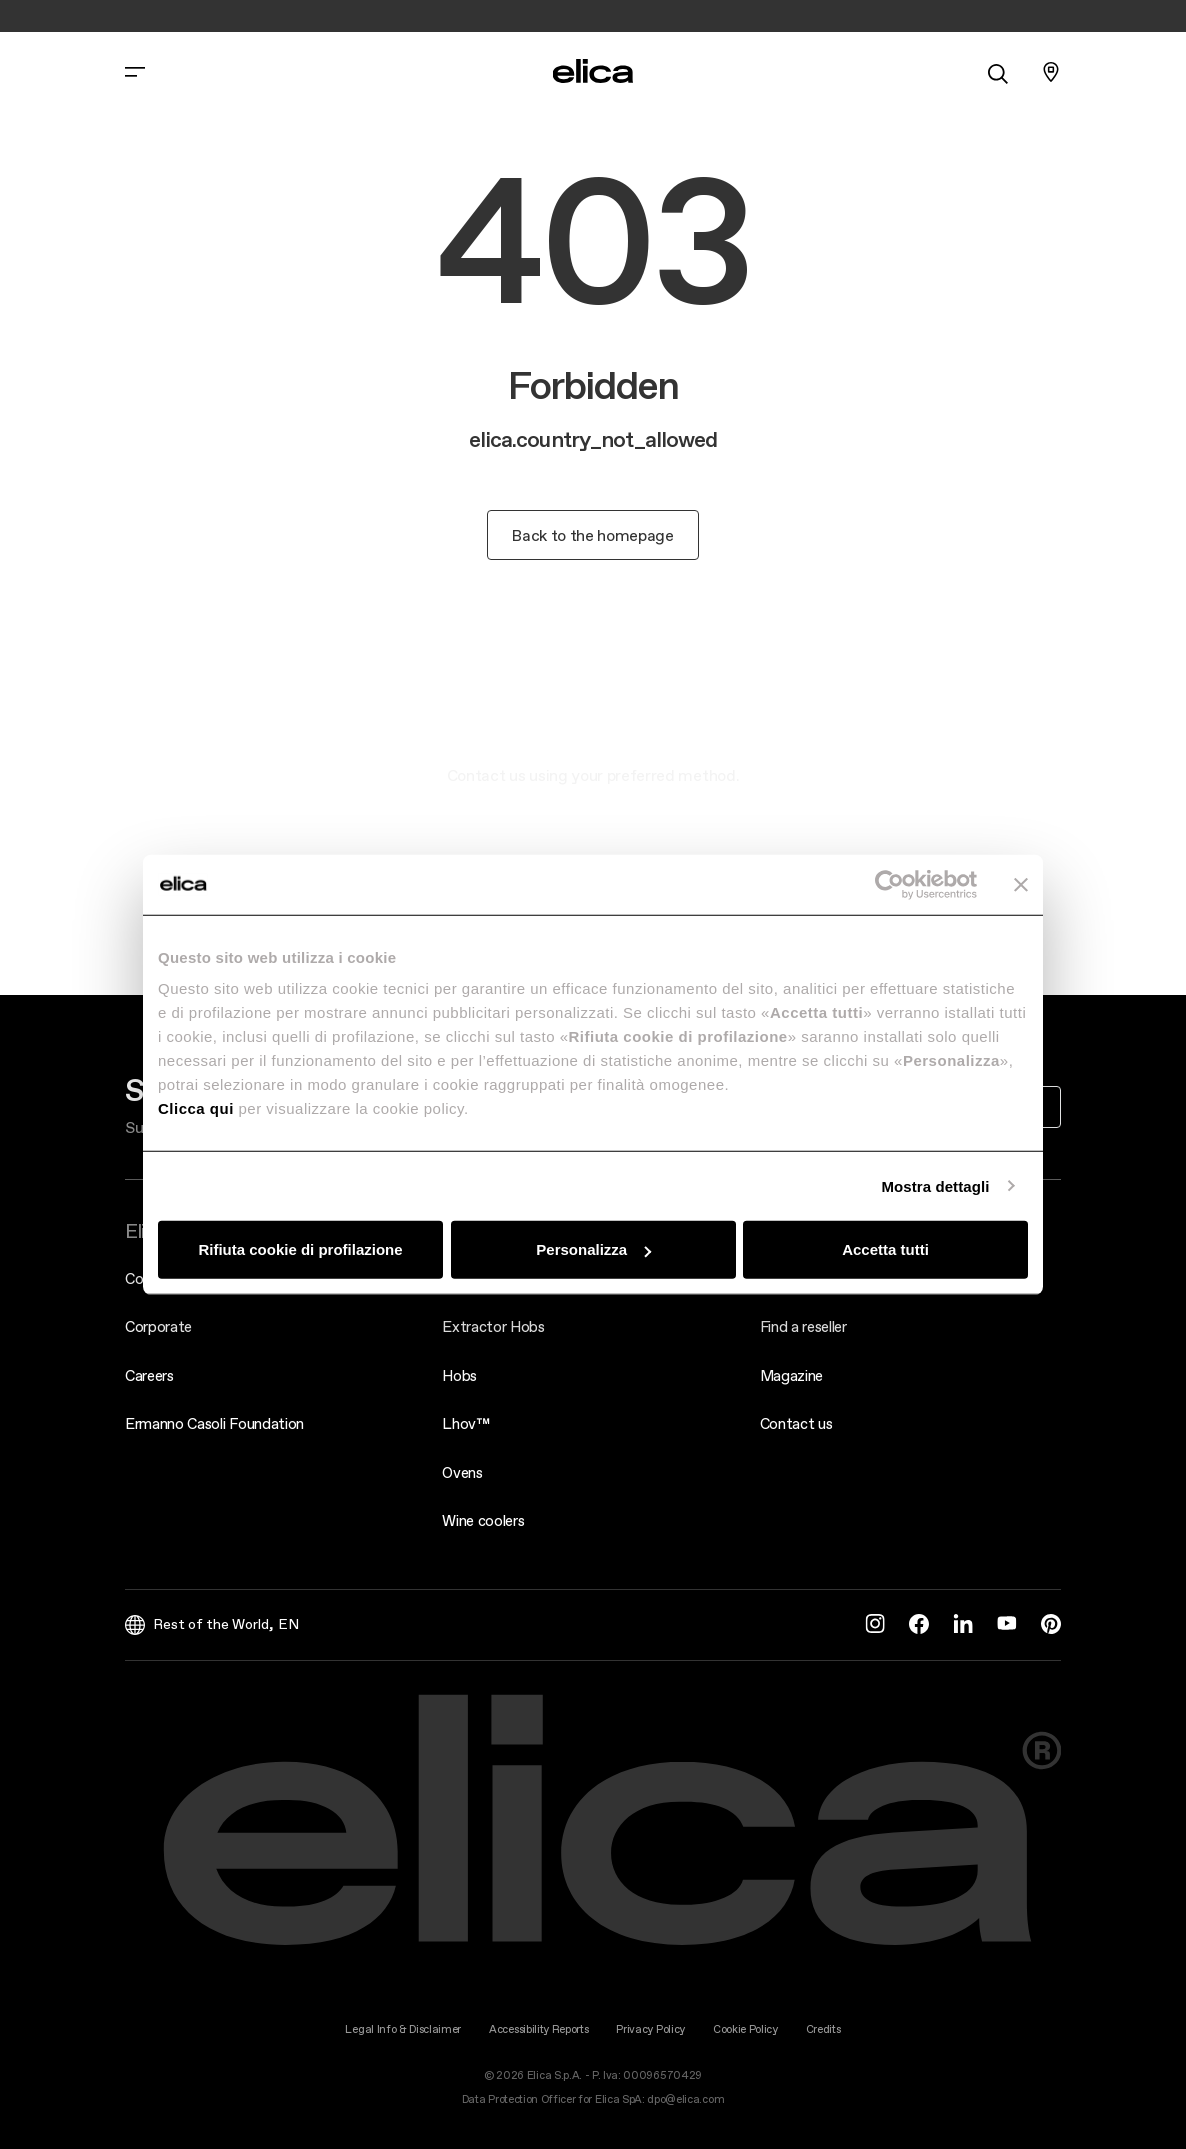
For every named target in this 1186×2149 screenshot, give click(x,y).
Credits (823, 2029)
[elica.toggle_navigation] (135, 72)
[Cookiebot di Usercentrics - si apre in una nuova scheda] (889, 884)
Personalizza (593, 1249)
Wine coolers (483, 1520)
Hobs (459, 1375)
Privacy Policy (650, 2029)
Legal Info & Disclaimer (403, 2029)
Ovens (462, 1472)
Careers (149, 1375)
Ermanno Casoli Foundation (214, 1423)
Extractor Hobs (493, 1326)
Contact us (796, 1423)
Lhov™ (465, 1423)
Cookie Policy (745, 2029)
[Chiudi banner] (1021, 884)
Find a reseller (803, 1326)
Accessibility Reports (538, 2029)
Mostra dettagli (935, 1185)
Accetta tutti (885, 1249)
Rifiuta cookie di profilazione (300, 1249)
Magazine (791, 1375)
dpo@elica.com (685, 2099)
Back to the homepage (593, 535)
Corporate (158, 1326)
